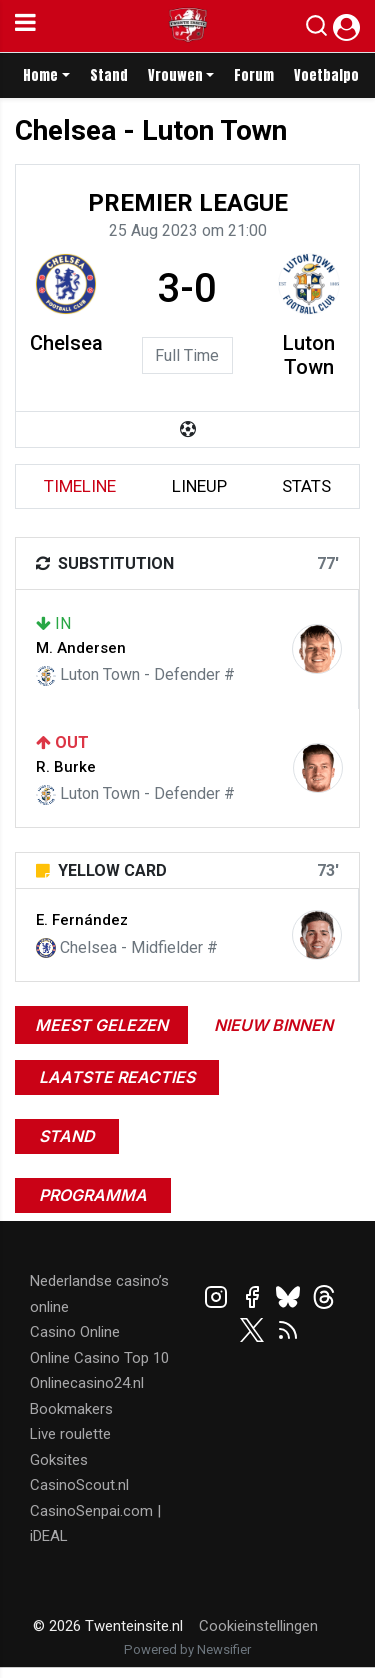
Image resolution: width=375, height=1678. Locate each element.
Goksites (59, 1460)
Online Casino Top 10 (99, 1358)
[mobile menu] (25, 26)
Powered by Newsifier (187, 1649)
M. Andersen (81, 648)
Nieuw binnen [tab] (273, 1025)
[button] (316, 30)
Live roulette (70, 1434)
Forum (254, 75)
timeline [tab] (80, 486)
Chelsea (66, 343)
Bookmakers (71, 1409)
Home (40, 75)
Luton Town (309, 355)
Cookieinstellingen (258, 1626)
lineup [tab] (199, 486)
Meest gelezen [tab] (101, 1025)
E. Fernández (82, 920)
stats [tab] (306, 486)
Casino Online (75, 1332)
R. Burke (66, 767)
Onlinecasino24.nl (87, 1383)
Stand (109, 75)
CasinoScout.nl (79, 1485)
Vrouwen (175, 75)
